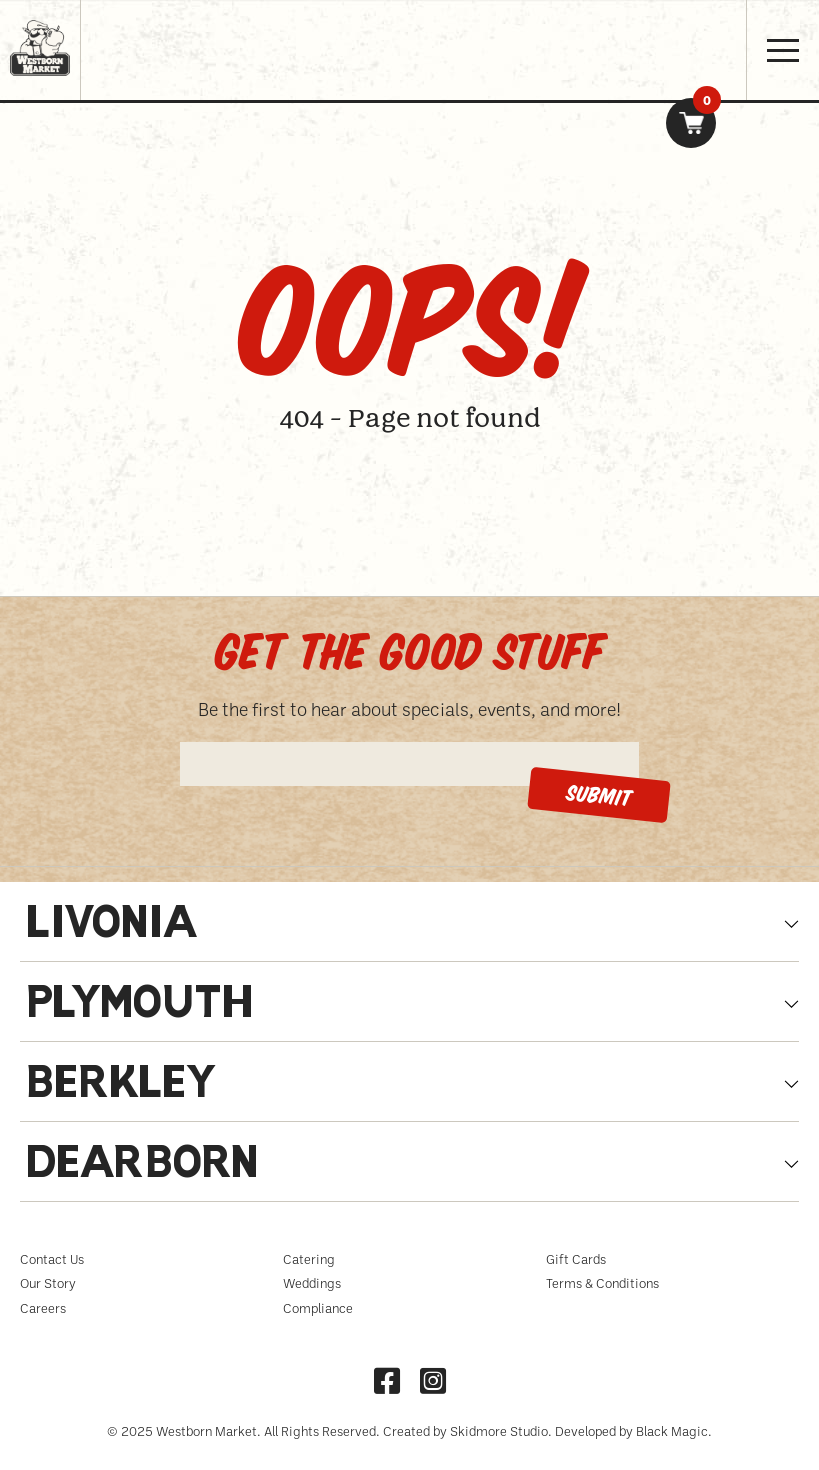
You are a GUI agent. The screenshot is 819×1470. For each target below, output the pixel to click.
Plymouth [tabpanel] (139, 1006)
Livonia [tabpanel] (112, 926)
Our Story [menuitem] (48, 1283)
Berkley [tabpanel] (122, 1086)
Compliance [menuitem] (318, 1308)
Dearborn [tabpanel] (142, 1166)
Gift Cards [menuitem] (576, 1259)
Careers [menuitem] (43, 1308)
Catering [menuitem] (309, 1259)
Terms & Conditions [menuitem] (602, 1283)
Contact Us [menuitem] (52, 1259)
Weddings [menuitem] (312, 1283)
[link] (691, 123)
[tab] (409, 932)
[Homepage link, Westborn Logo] (40, 82)
